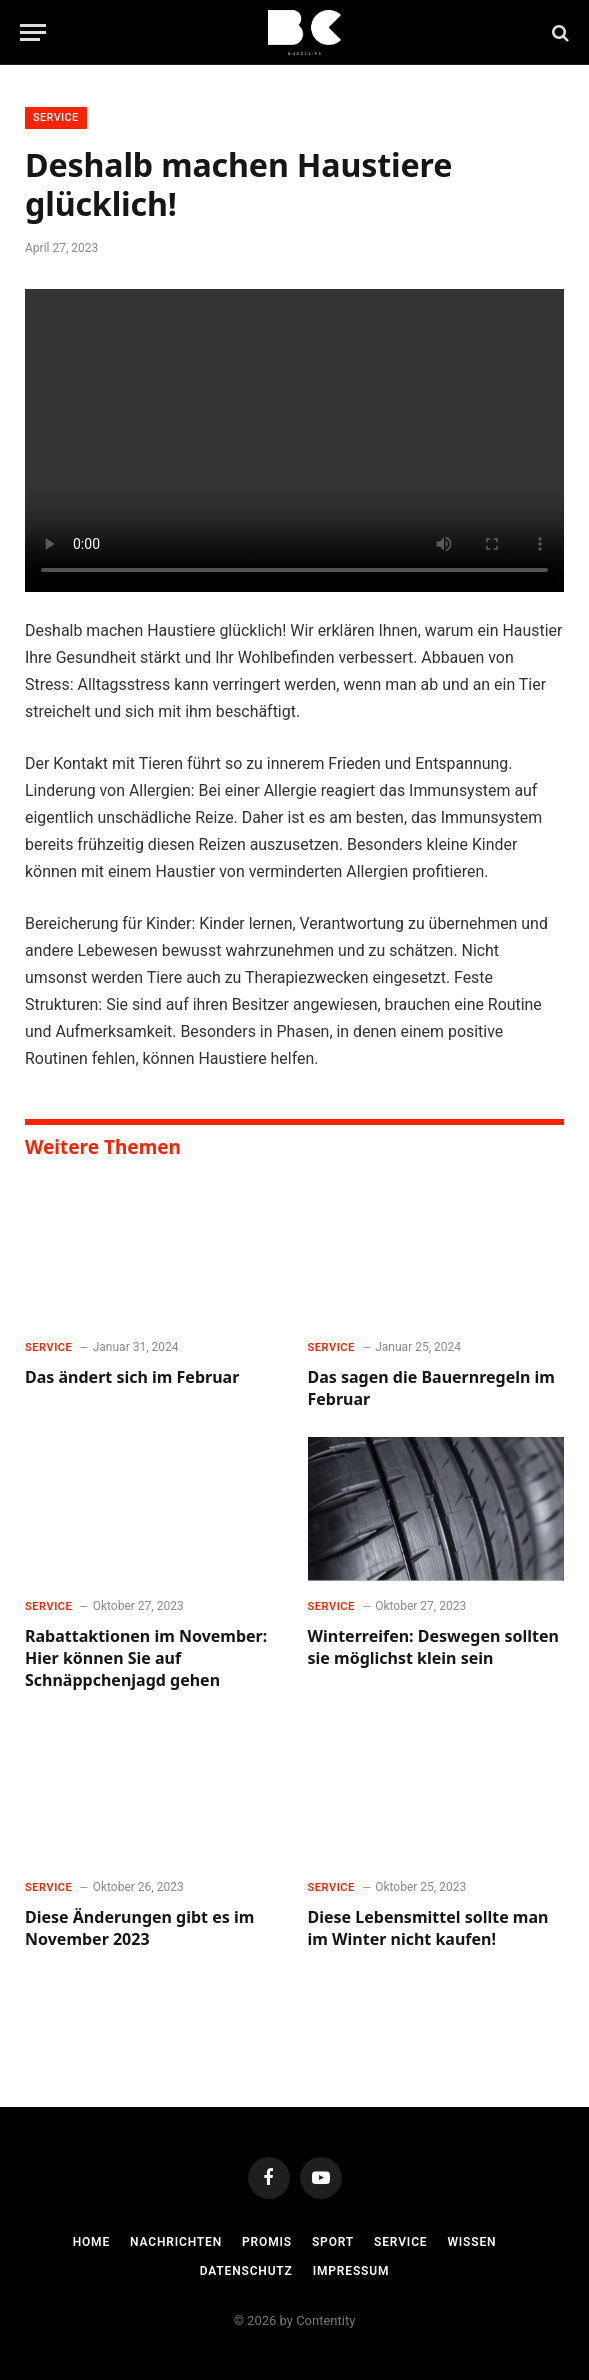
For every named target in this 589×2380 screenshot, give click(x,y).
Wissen (471, 2242)
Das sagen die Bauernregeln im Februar (431, 1388)
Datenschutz (246, 2271)
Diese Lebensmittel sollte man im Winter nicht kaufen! (428, 1928)
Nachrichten (176, 2242)
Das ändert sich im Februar (132, 1377)
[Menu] (33, 32)
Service (56, 117)
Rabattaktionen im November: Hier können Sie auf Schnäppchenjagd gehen (146, 1658)
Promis (267, 2242)
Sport (333, 2242)
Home (91, 2242)
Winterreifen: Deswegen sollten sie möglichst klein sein (434, 1647)
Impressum (351, 2271)
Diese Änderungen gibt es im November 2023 (139, 1928)
